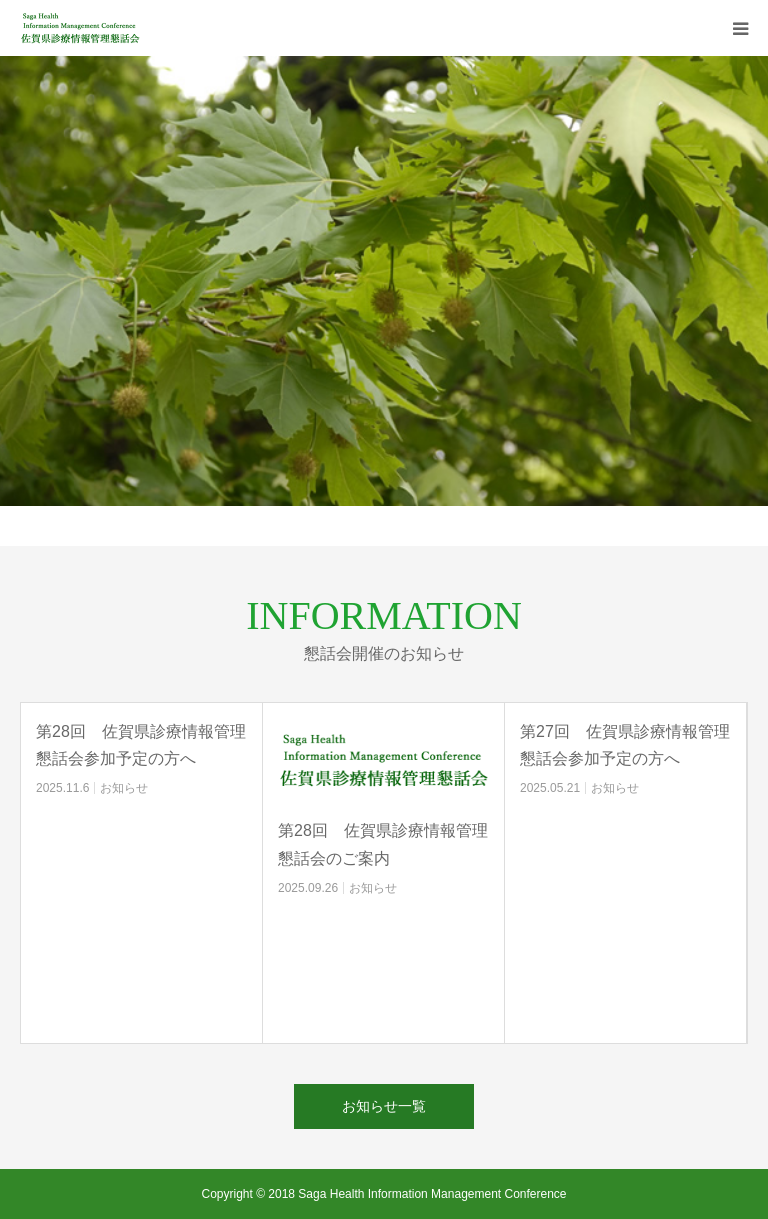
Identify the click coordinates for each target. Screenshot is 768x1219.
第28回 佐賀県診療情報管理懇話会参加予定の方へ (141, 745)
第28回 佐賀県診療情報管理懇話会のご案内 (383, 844)
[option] (384, 281)
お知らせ (124, 788)
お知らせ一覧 (384, 1106)
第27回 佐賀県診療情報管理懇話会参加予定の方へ (625, 745)
